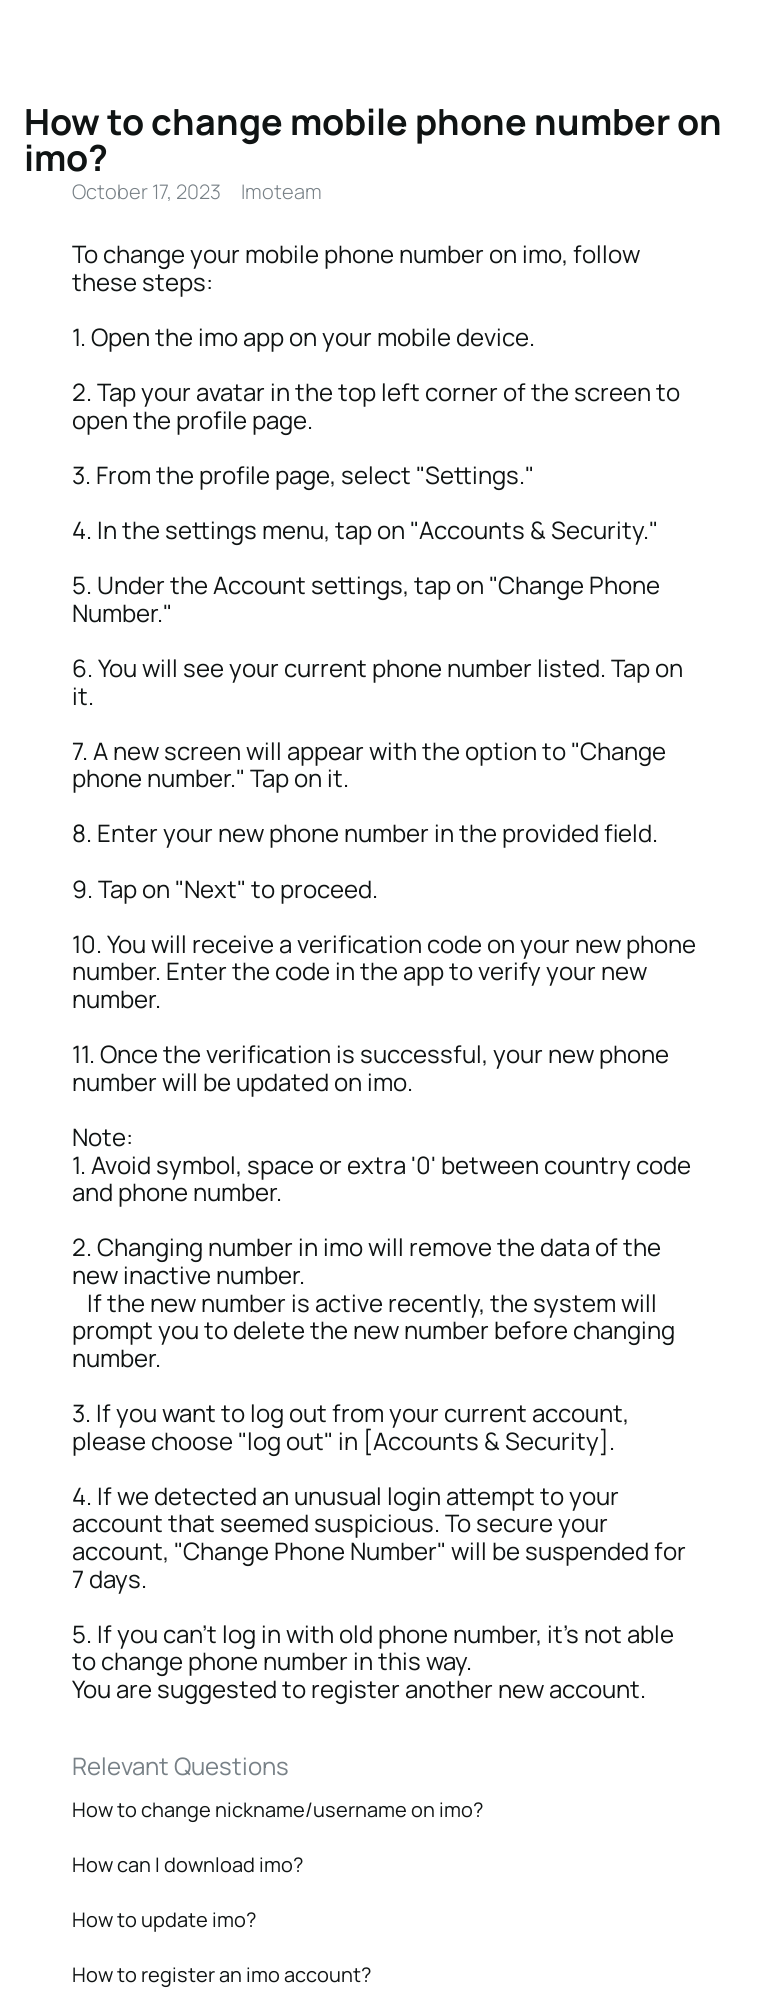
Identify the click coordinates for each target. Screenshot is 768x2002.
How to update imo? (164, 1919)
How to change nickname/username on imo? (277, 1809)
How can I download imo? (187, 1864)
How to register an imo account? (221, 1974)
